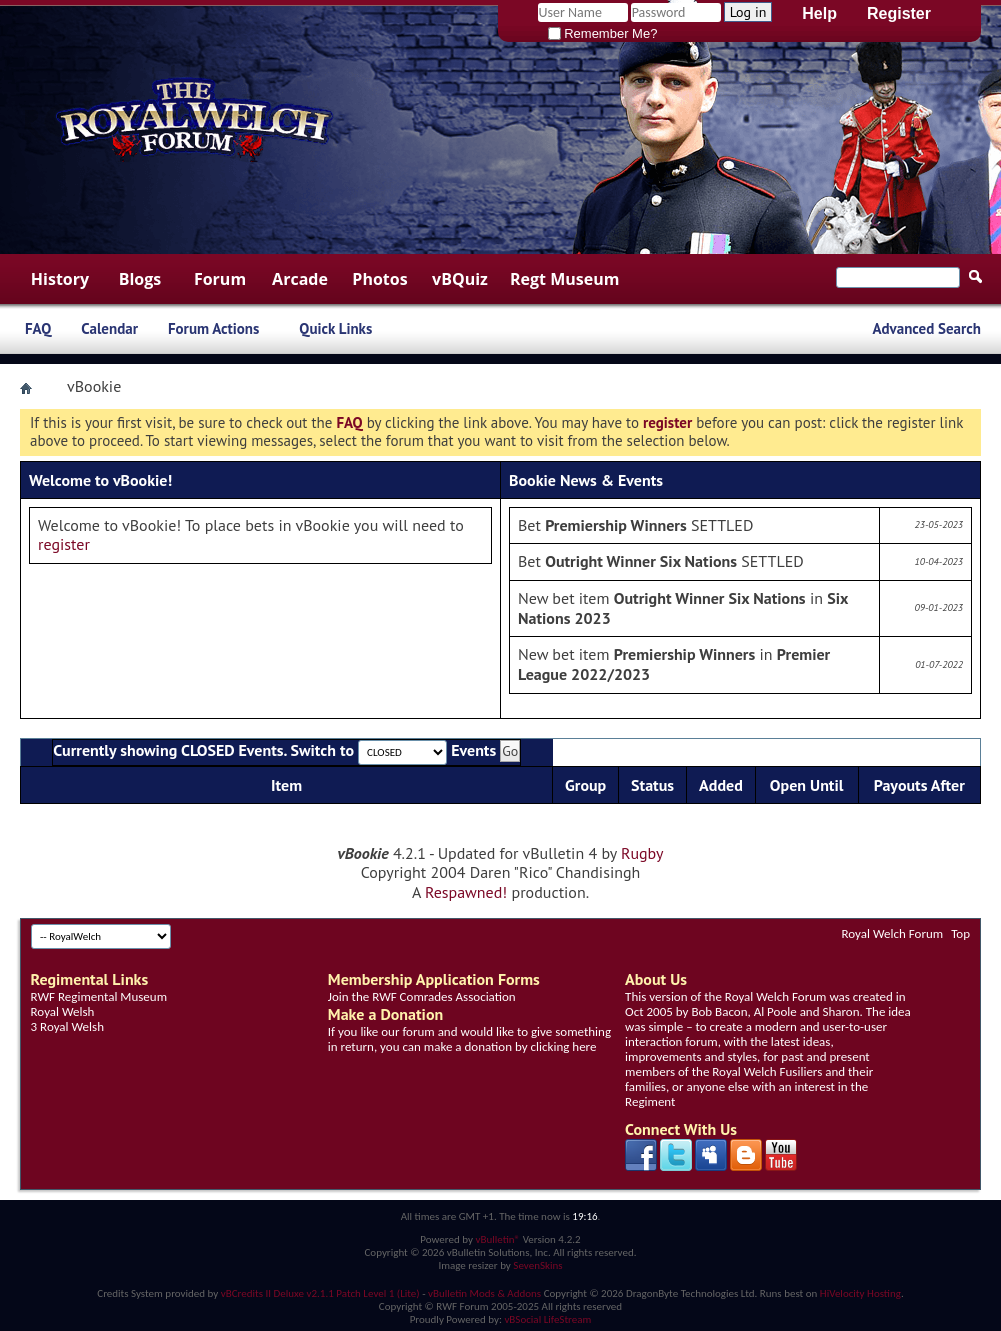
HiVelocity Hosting (860, 1293)
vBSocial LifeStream (547, 1319)
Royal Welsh (63, 1011)
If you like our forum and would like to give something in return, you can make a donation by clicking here (469, 1039)
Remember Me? (603, 33)
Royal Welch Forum (893, 933)
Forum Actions (213, 328)
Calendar (109, 328)
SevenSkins (537, 1265)
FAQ (38, 328)
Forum (220, 279)
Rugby (642, 853)
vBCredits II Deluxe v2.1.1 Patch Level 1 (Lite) (320, 1293)
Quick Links (335, 328)
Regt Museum (564, 279)
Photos (379, 279)
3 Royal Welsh (67, 1026)
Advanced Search (926, 328)
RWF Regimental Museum (99, 996)
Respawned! (466, 892)
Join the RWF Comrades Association (422, 996)
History (60, 279)
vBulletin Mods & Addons (484, 1293)
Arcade (300, 279)
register (64, 544)
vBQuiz (460, 279)
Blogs (140, 279)
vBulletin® (497, 1239)
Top (960, 933)
